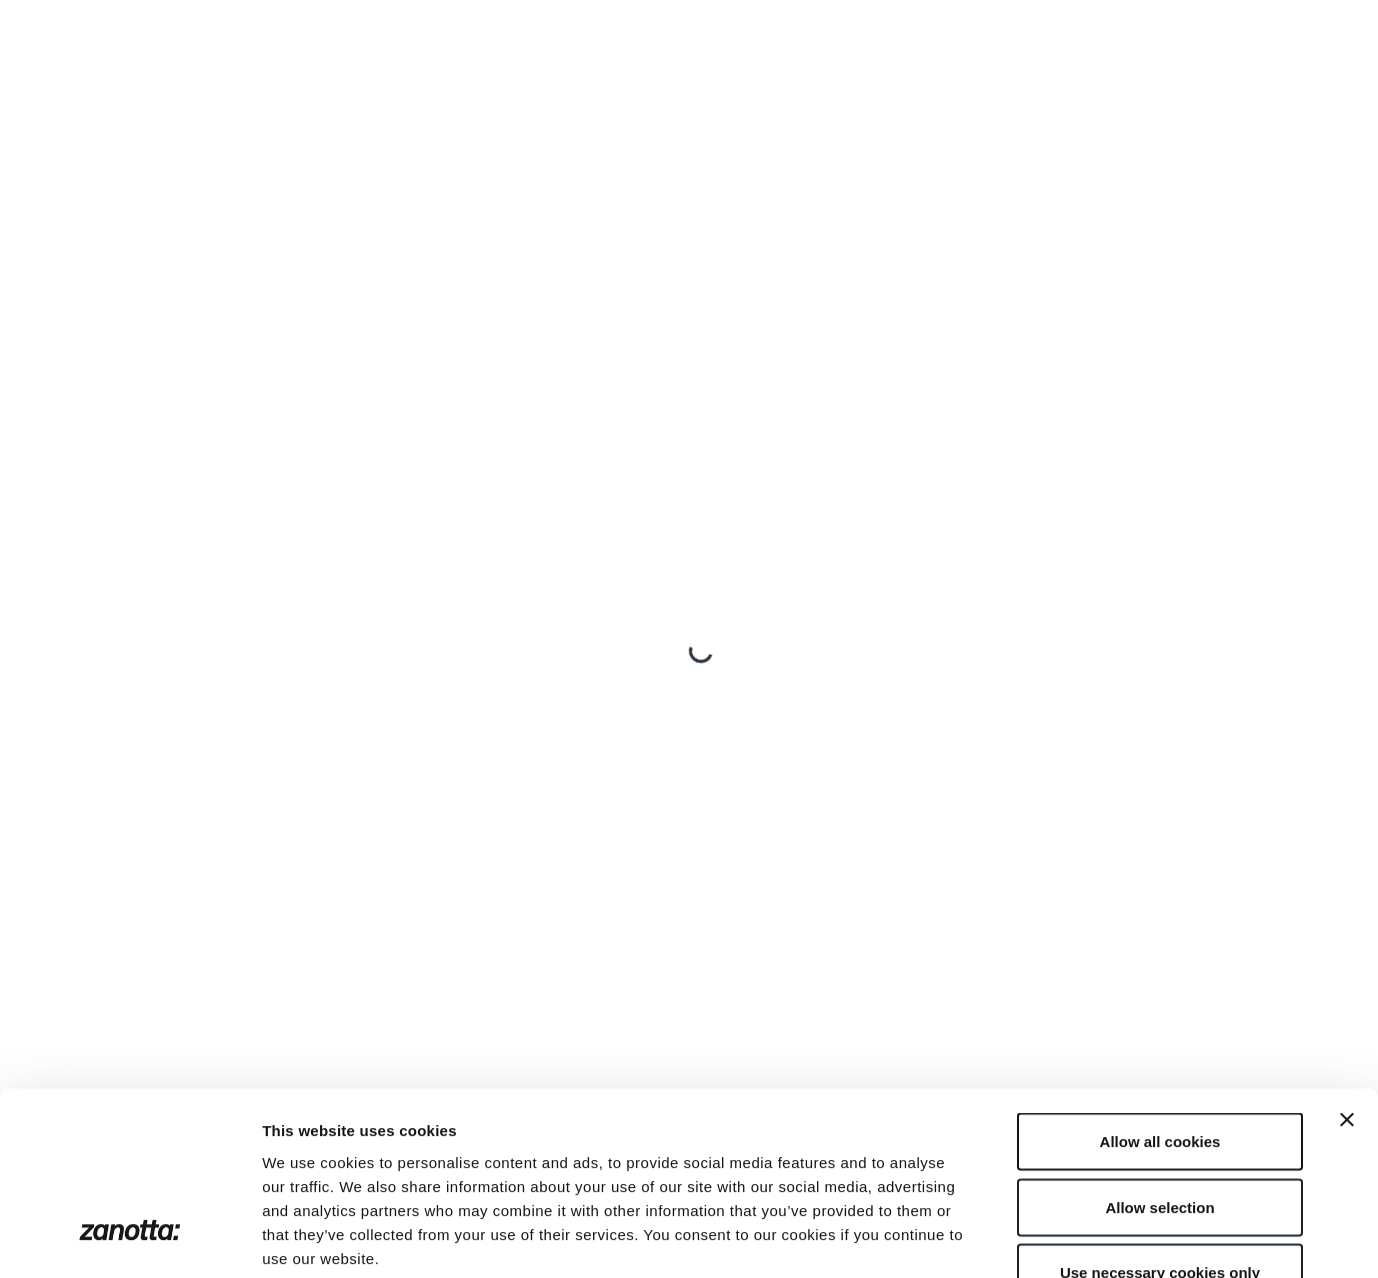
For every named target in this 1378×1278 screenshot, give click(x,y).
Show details (1049, 1238)
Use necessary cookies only (1160, 1146)
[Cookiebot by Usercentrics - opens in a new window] (129, 1239)
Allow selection (1159, 1081)
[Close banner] (1347, 994)
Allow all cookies (1160, 1015)
